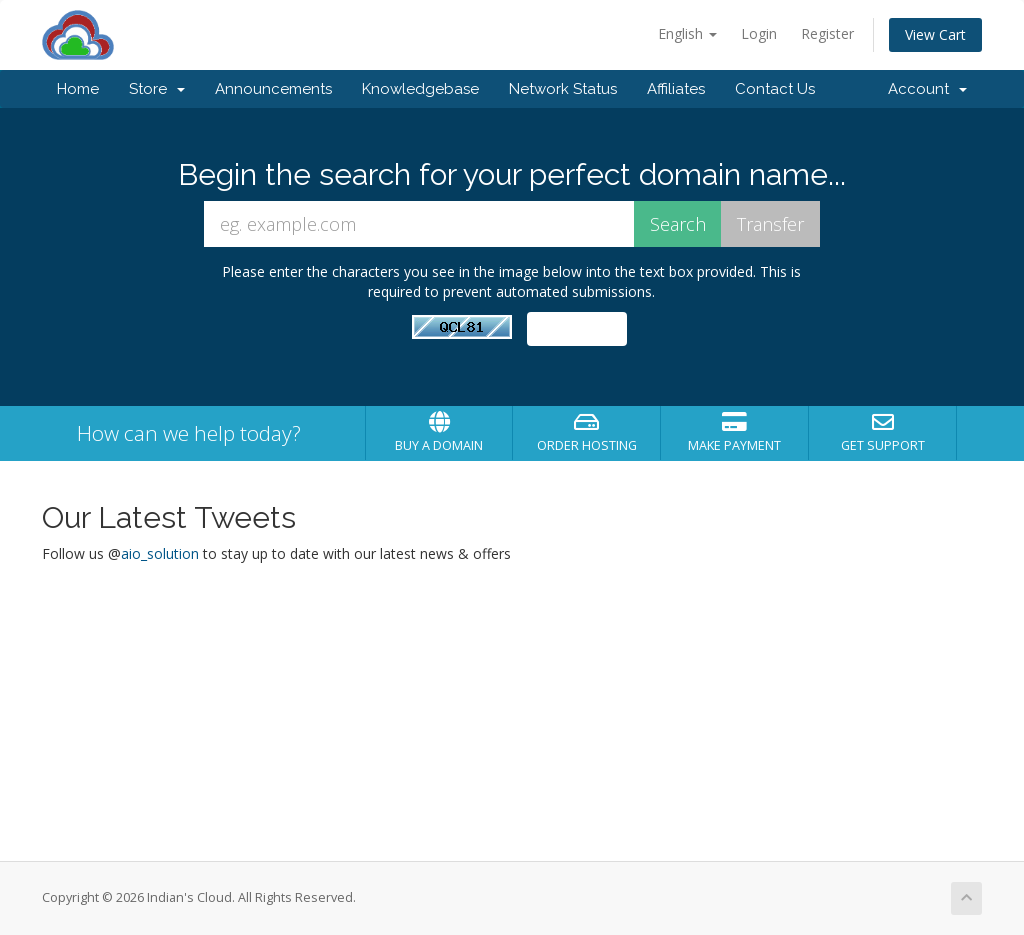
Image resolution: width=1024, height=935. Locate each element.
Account (927, 89)
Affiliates (676, 89)
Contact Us (775, 89)
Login (759, 33)
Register (827, 33)
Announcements (273, 89)
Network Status (563, 89)
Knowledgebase (420, 89)
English (687, 33)
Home (78, 89)
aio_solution (160, 553)
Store (157, 89)
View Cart (935, 34)
